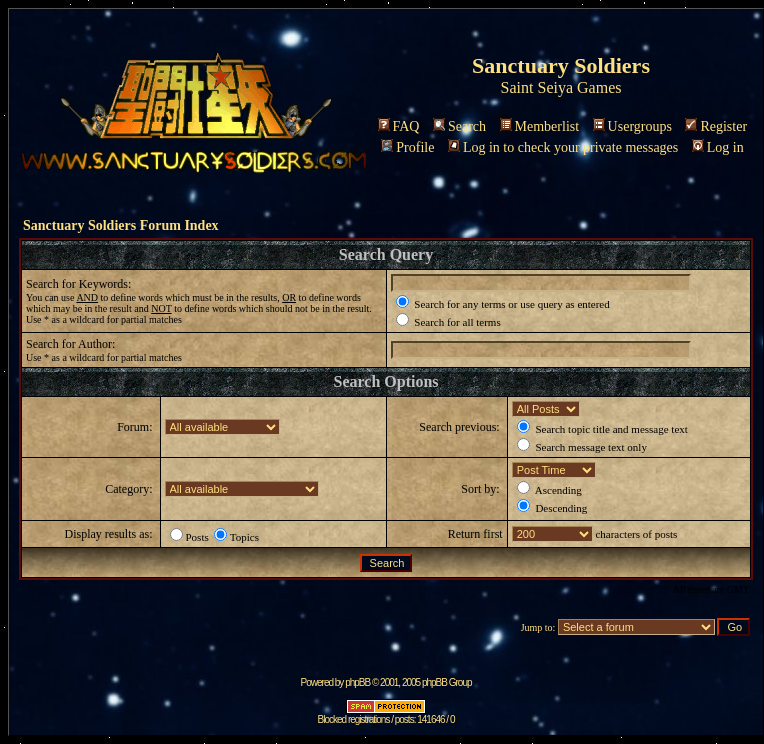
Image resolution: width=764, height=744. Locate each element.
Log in (718, 147)
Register (716, 126)
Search (459, 126)
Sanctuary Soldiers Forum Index (121, 225)
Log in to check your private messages (563, 147)
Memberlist (540, 126)
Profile (407, 147)
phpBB (357, 682)
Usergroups (632, 126)
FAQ (399, 126)
